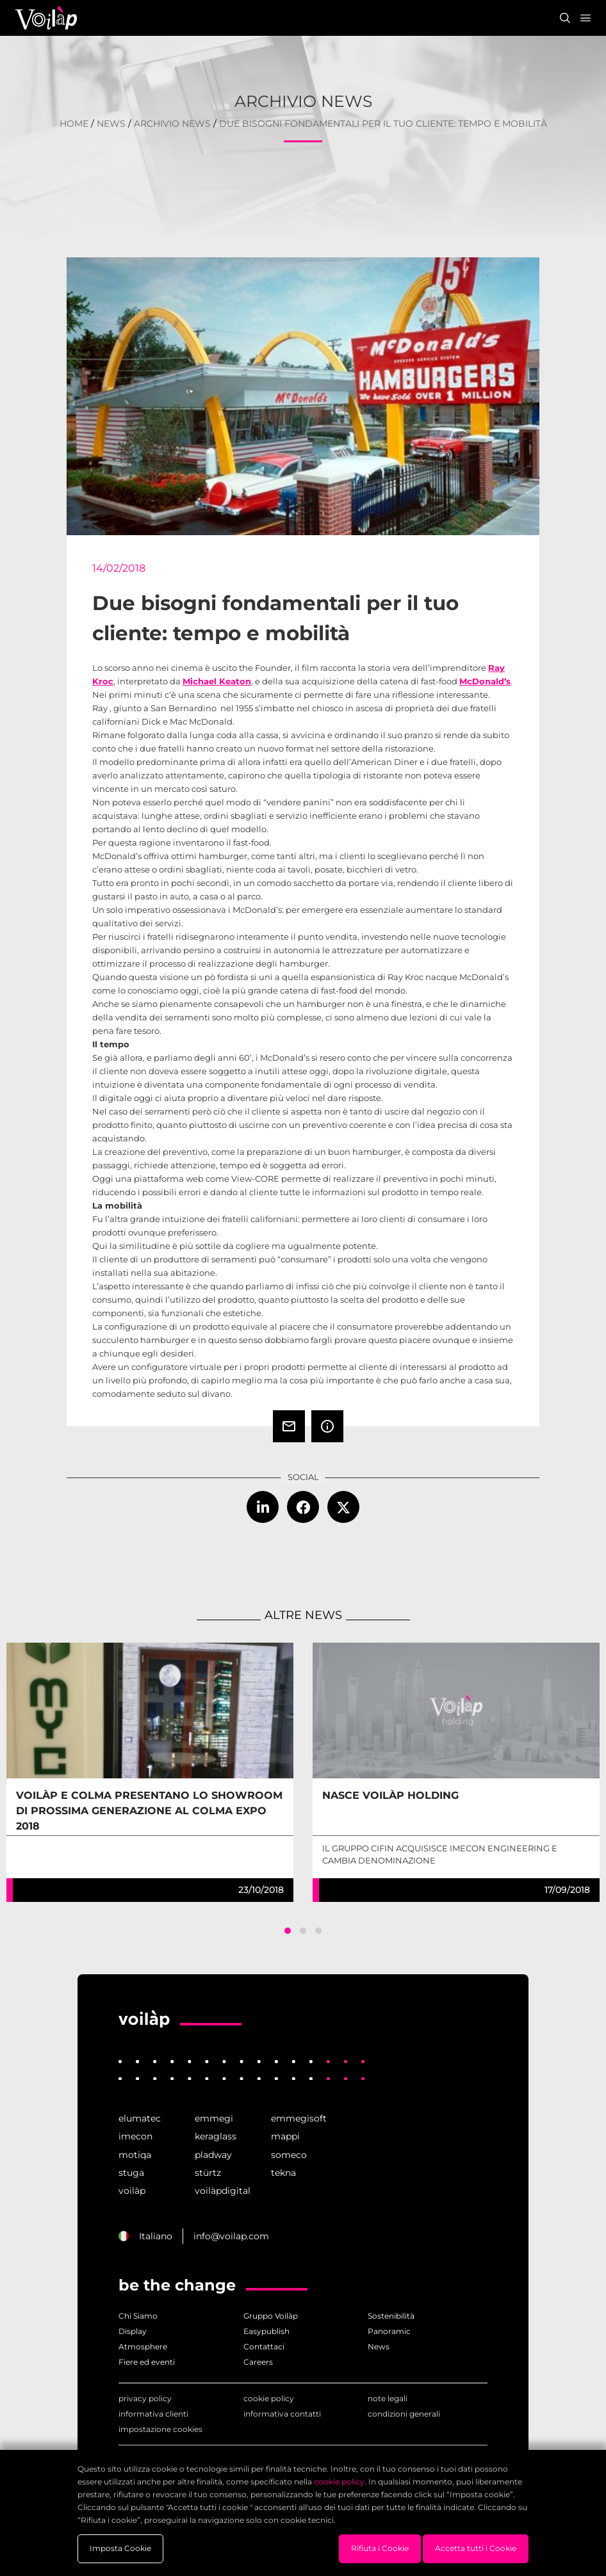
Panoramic (389, 2331)
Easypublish (266, 2331)
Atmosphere (143, 2346)
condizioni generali (404, 2414)
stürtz (208, 2172)
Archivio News (172, 124)
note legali (387, 2398)
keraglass (215, 2136)
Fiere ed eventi (147, 2362)
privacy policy (145, 2398)
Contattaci (263, 2346)
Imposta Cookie (120, 2548)
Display (133, 2331)
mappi (285, 2136)
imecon (135, 2136)
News (111, 124)
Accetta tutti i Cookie (475, 2548)
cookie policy (268, 2398)
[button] (287, 1930)
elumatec (140, 2118)
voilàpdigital (222, 2190)
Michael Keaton (217, 681)
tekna (283, 2172)
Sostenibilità (391, 2316)
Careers (258, 2362)
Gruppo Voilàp (270, 2316)
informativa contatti (282, 2414)
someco (289, 2155)
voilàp (132, 2190)
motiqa (135, 2155)
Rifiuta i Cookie (380, 2548)
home (74, 124)
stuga (131, 2172)
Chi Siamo (138, 2316)
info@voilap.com (231, 2236)
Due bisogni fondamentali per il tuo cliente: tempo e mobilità (383, 124)
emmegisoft (299, 2118)
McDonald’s (485, 681)
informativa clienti (153, 2414)
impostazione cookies (160, 2429)
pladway (213, 2155)
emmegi (214, 2118)
